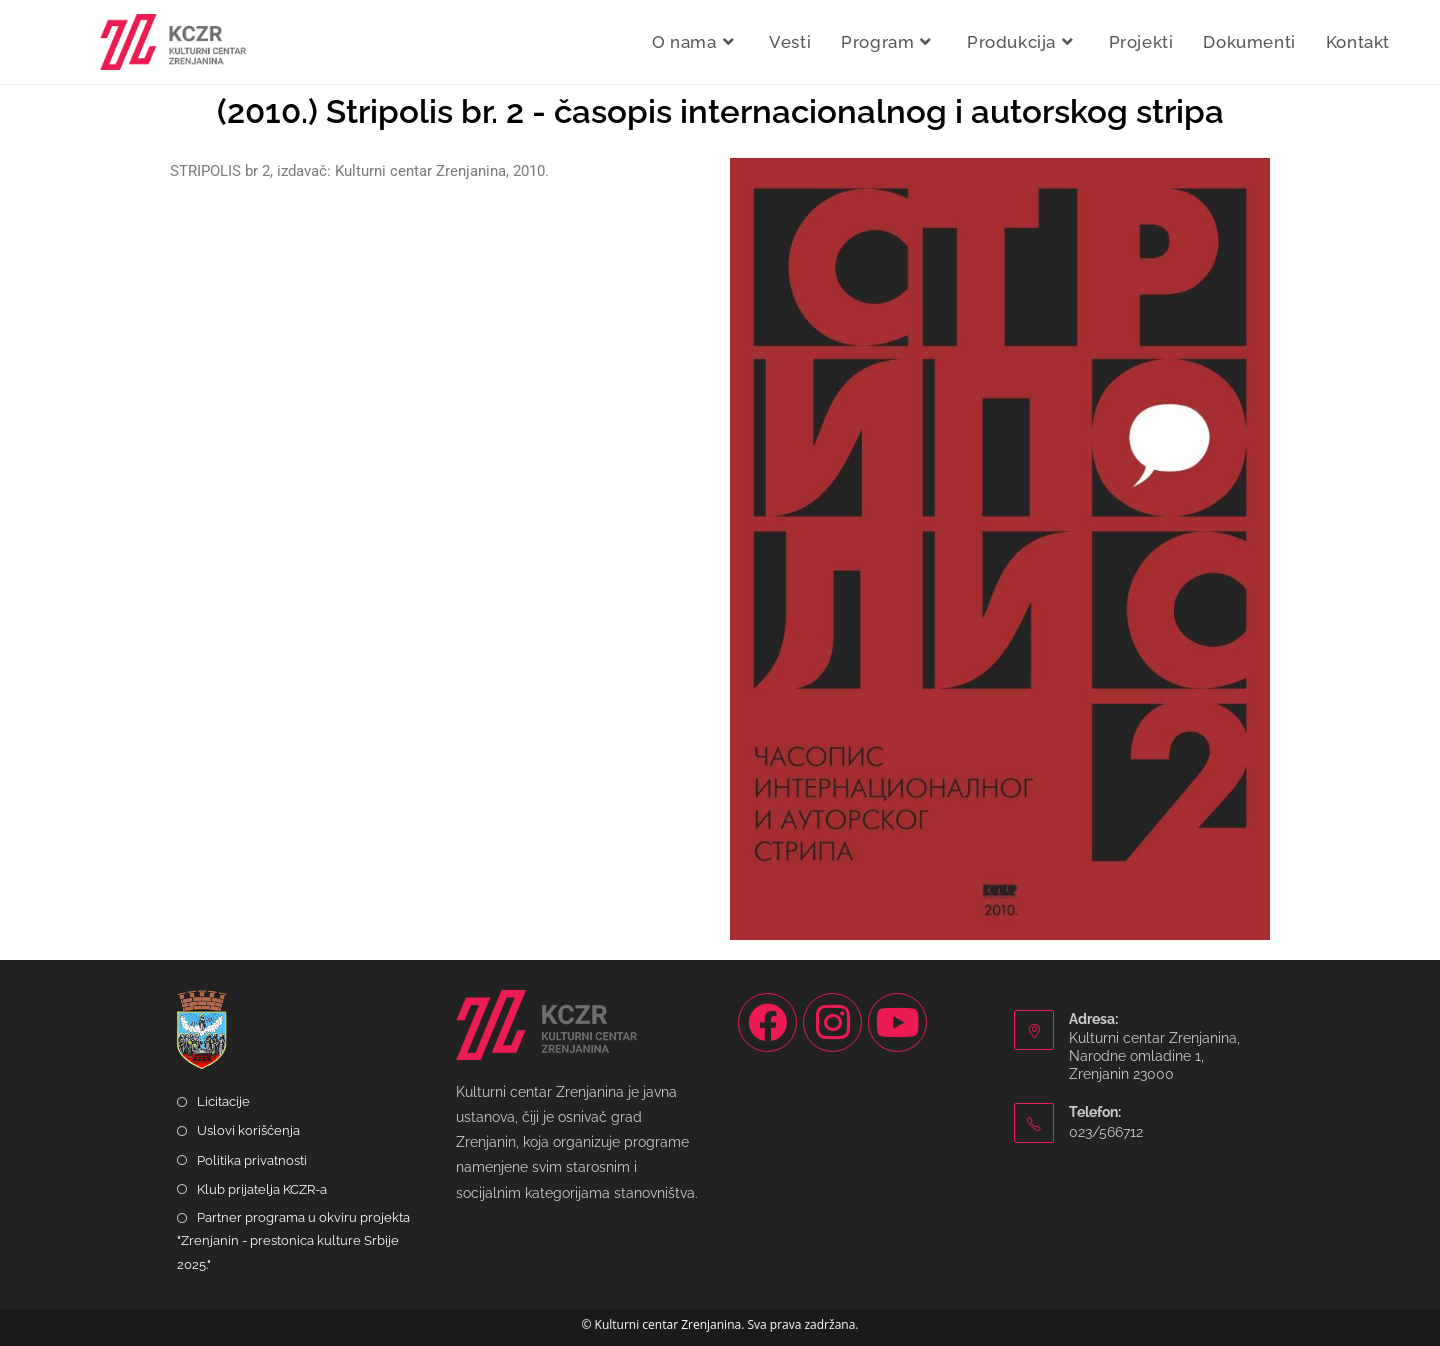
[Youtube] (897, 1022)
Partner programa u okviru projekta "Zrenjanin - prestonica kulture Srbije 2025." (293, 1241)
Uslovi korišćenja (248, 1130)
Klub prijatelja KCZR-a (262, 1189)
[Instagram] (832, 1022)
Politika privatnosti (252, 1160)
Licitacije (223, 1101)
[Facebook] (767, 1022)
